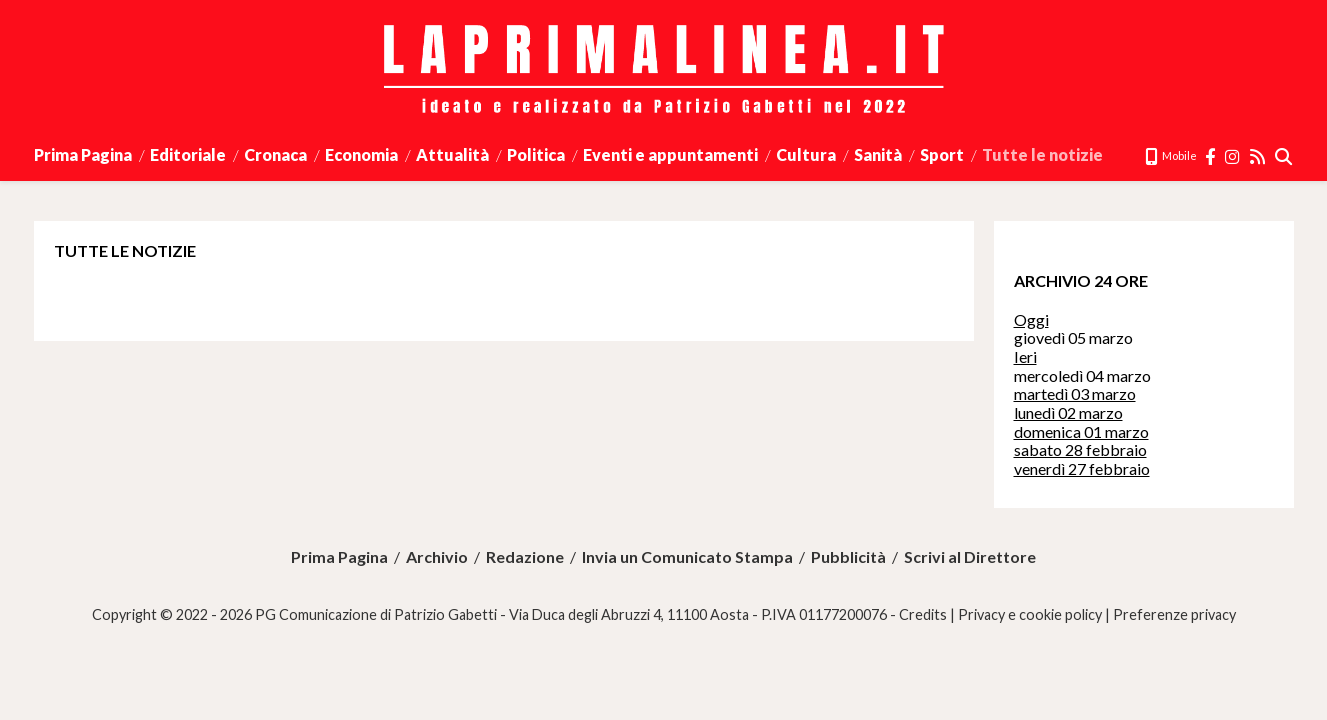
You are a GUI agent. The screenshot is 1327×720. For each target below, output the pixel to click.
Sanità (878, 154)
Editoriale (188, 154)
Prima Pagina (83, 154)
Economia (361, 154)
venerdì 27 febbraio (1082, 468)
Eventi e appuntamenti (670, 154)
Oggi (1031, 319)
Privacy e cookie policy (1030, 614)
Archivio (437, 557)
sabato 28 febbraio (1080, 449)
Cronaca (275, 154)
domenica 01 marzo (1081, 431)
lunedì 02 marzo (1068, 412)
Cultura (806, 154)
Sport (942, 154)
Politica (536, 154)
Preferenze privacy (1174, 614)
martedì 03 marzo (1075, 393)
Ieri (1025, 356)
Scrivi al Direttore (970, 557)
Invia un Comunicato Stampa (687, 557)
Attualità (452, 154)
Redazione (525, 557)
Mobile (1171, 155)
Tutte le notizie (1042, 154)
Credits (923, 614)
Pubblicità (848, 557)
